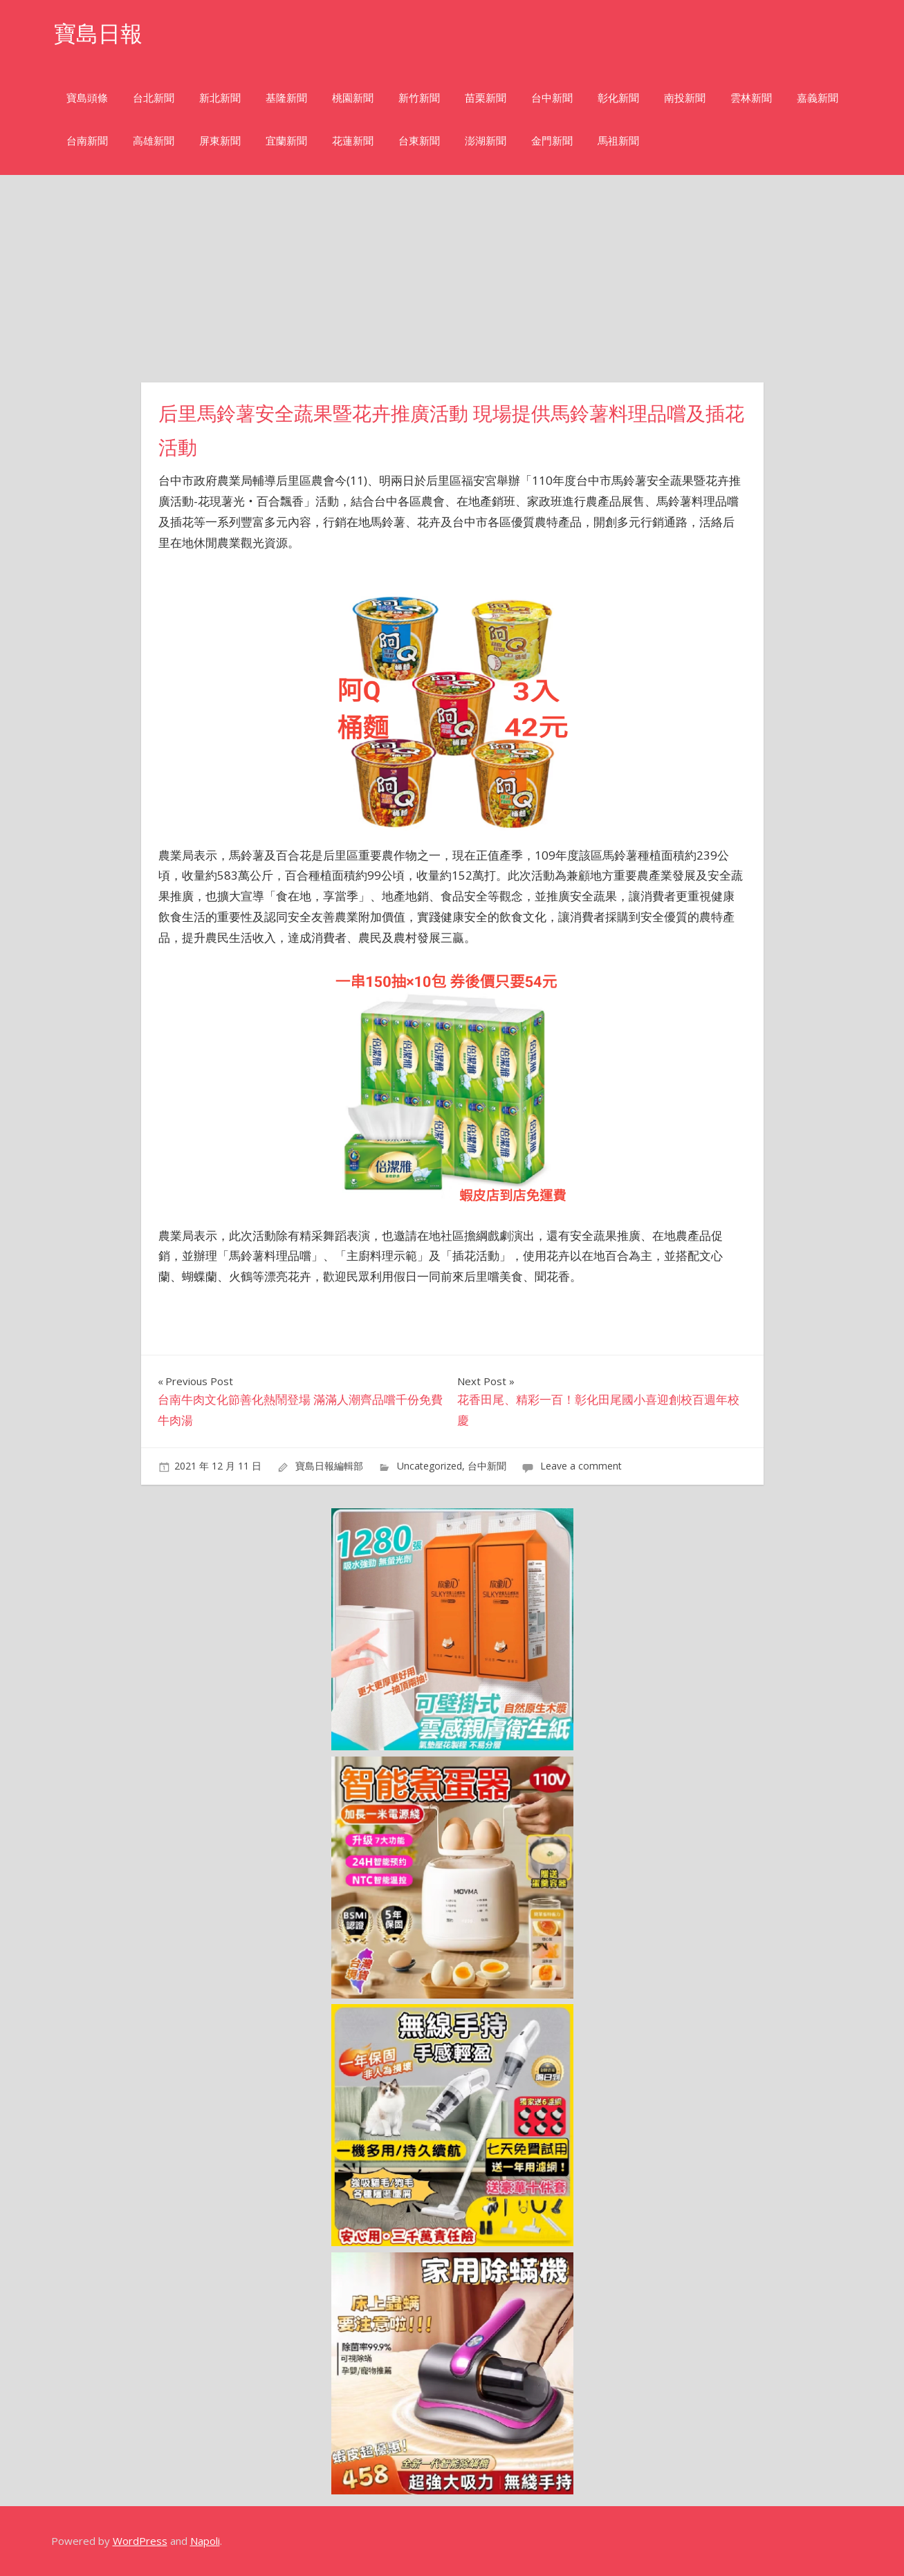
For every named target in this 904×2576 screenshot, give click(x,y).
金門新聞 (552, 140)
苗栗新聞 (485, 97)
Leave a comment (581, 1465)
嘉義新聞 (817, 97)
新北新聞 (220, 97)
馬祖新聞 (618, 140)
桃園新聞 (352, 97)
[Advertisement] (452, 279)
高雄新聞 (153, 140)
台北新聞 (153, 97)
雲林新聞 (751, 97)
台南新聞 (87, 140)
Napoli (205, 2541)
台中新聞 (552, 97)
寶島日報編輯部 (329, 1465)
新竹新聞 (419, 97)
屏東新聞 (220, 140)
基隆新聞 (286, 97)
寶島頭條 (87, 97)
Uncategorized (429, 1465)
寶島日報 (98, 33)
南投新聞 (684, 97)
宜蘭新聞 (286, 140)
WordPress (140, 2541)
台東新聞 (419, 140)
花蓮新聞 (352, 140)
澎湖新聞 (485, 140)
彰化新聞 (618, 97)
